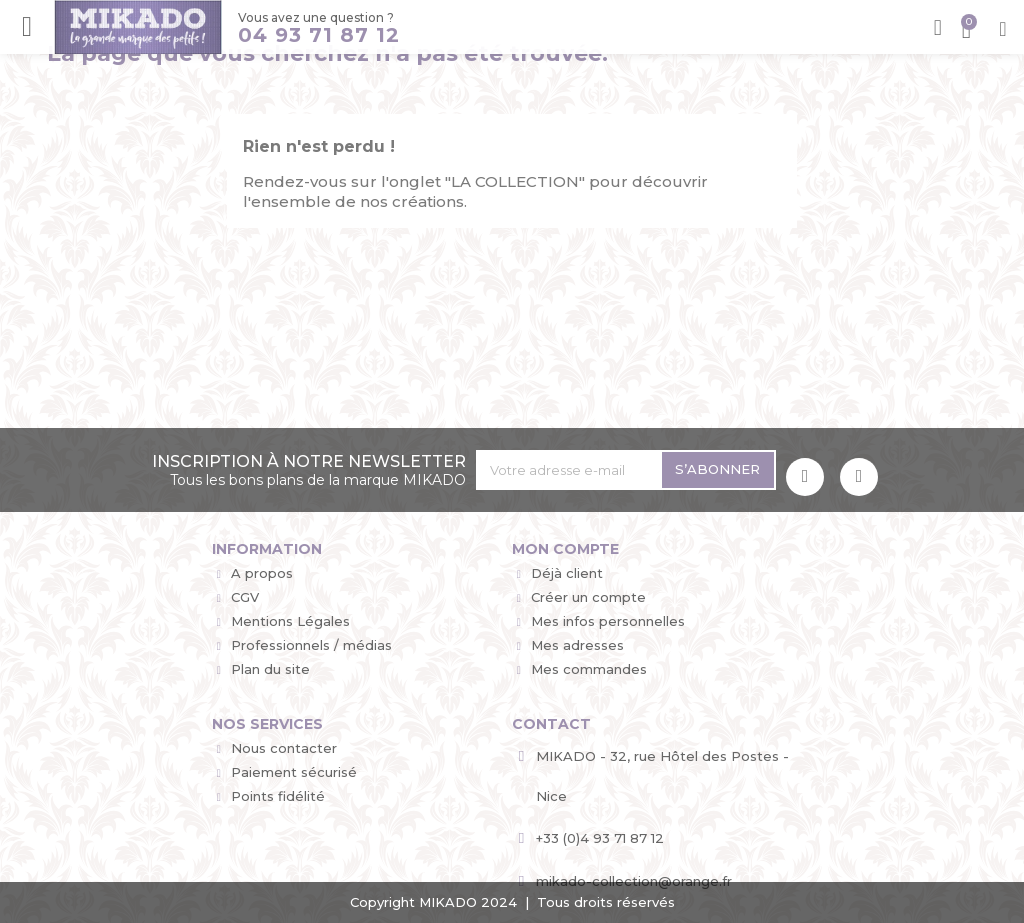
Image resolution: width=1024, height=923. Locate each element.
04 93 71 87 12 (317, 35)
